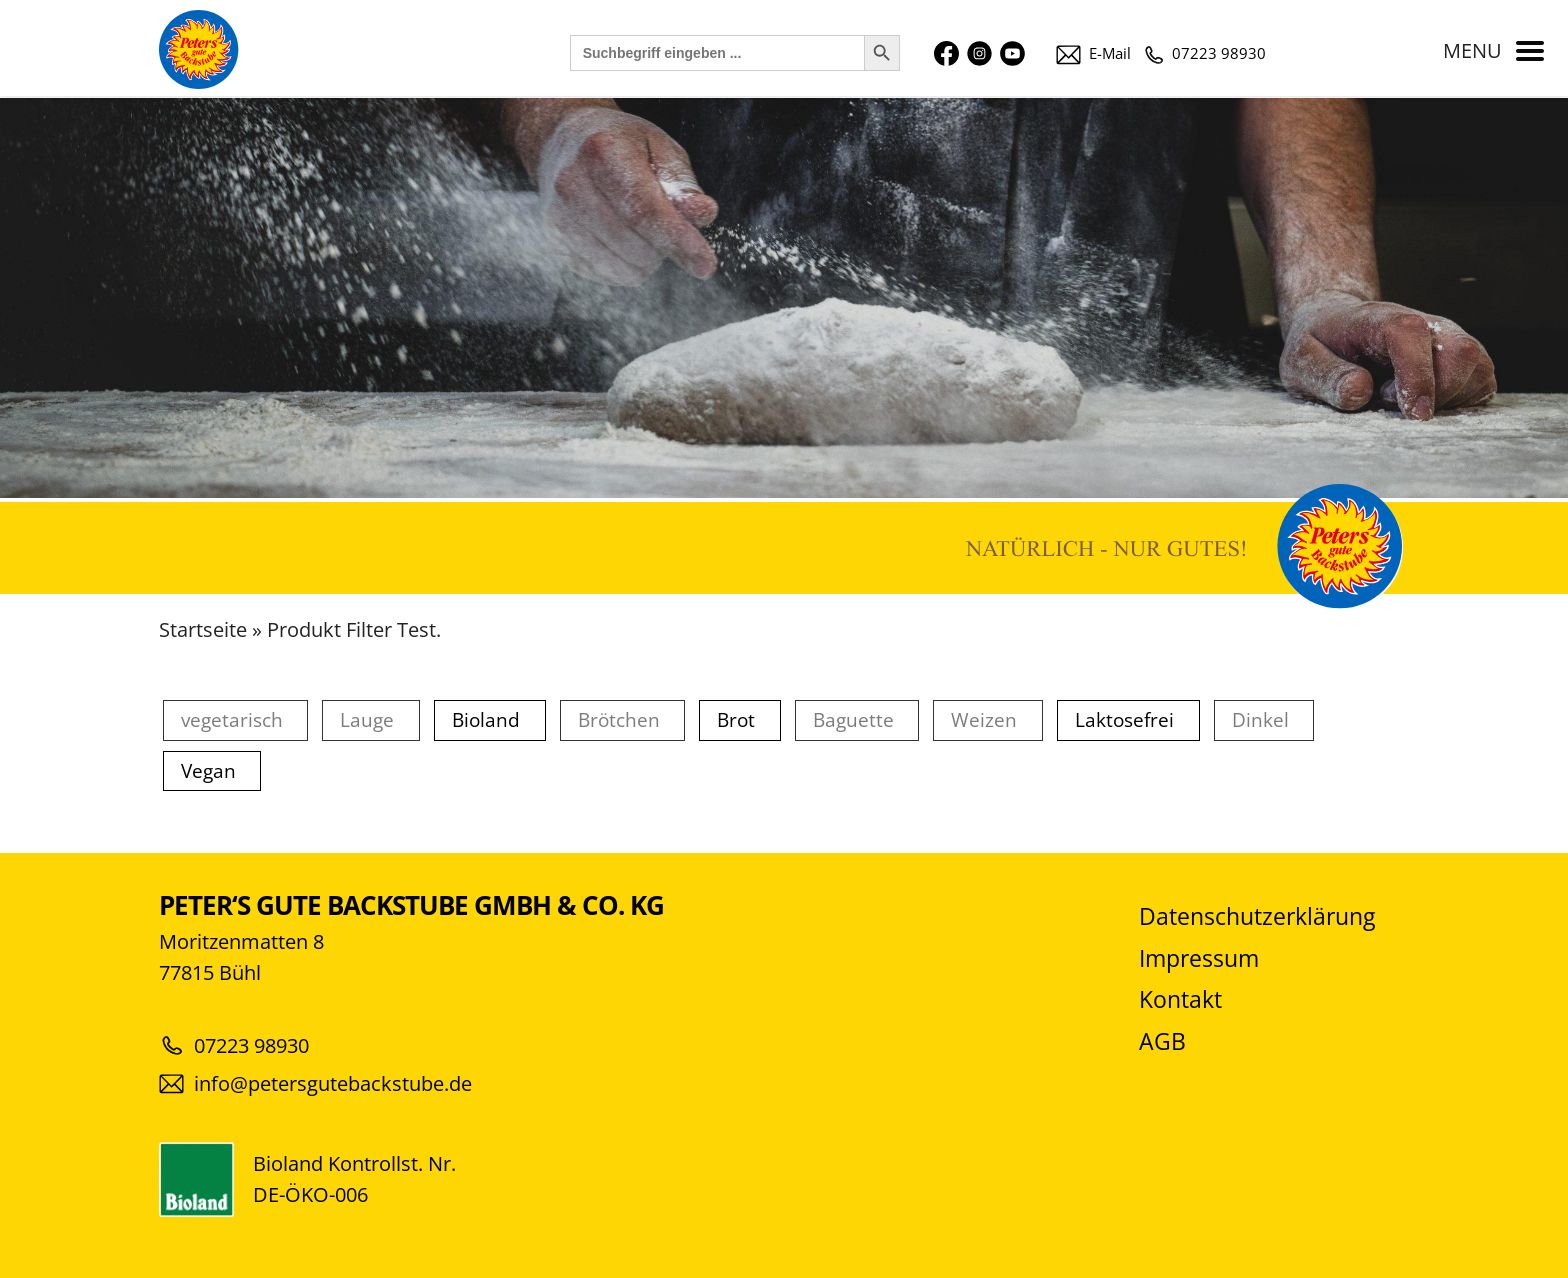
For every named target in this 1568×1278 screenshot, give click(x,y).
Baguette (853, 720)
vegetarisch (232, 720)
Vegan (208, 771)
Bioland (486, 720)
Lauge (367, 720)
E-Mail (1093, 53)
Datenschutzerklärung (1257, 916)
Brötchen (619, 720)
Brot (736, 720)
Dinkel (1260, 720)
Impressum (1199, 958)
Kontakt (1180, 999)
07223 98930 (1205, 53)
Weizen (984, 720)
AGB (1162, 1041)
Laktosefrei (1124, 720)
